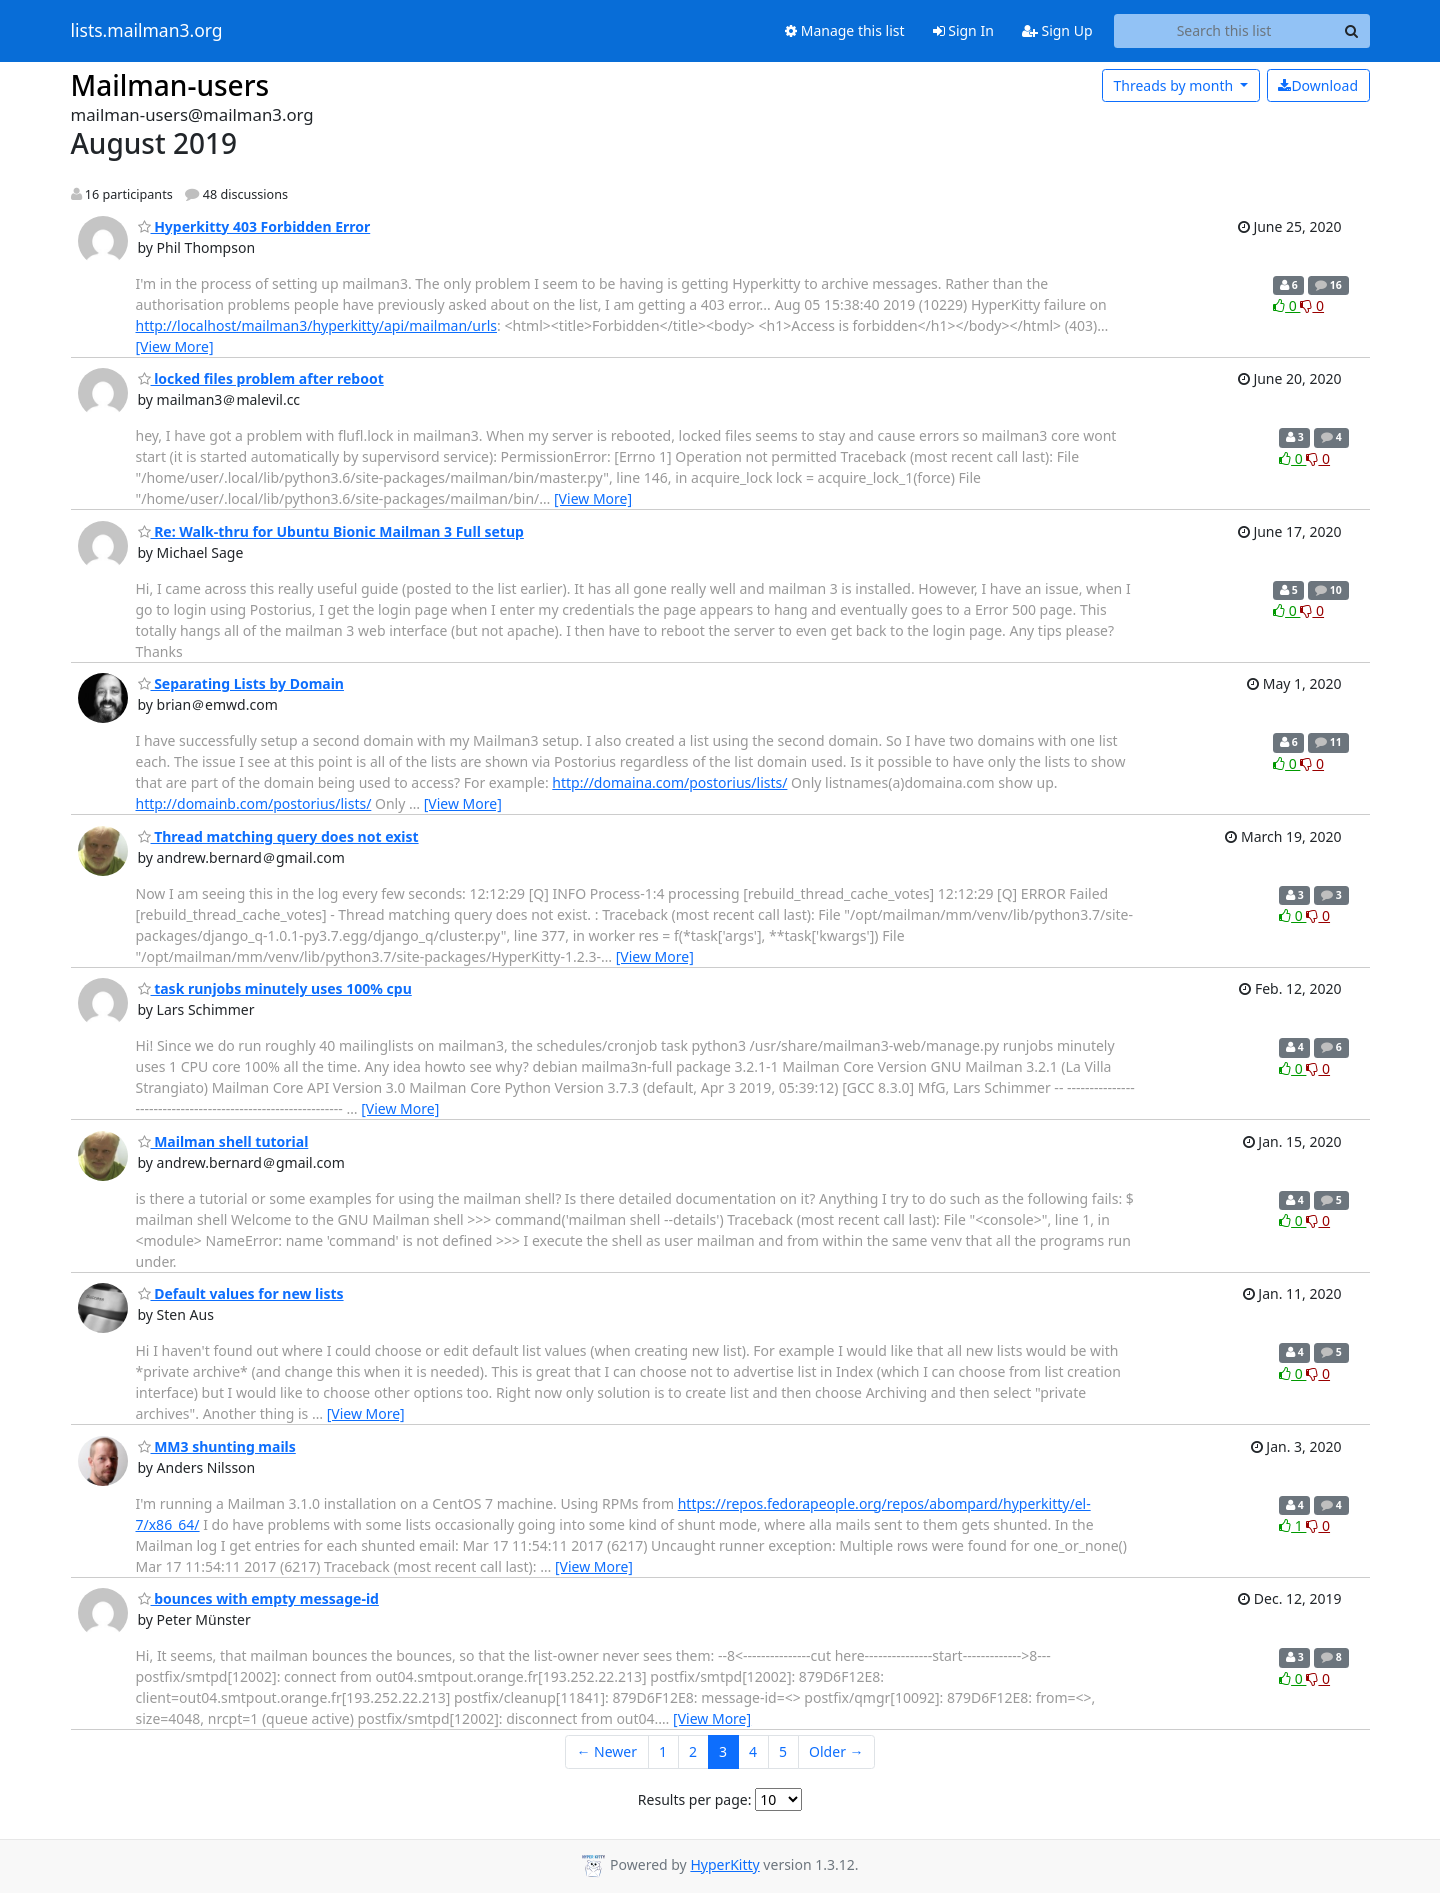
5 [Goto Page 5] (783, 1751)
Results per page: (695, 1799)
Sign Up (1057, 30)
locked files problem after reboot (261, 378)
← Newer (606, 1751)
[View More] (175, 346)
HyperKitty (724, 1864)
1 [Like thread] (1292, 1525)
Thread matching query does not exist (278, 836)
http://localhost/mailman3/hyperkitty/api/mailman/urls (317, 325)
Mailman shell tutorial (223, 1141)
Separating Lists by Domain (241, 683)
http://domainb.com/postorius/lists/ (254, 803)
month (1174, 85)
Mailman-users (170, 85)
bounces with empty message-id (258, 1598)
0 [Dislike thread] (1312, 305)
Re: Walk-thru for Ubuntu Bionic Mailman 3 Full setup (331, 531)
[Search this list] (1224, 31)
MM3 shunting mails (217, 1446)
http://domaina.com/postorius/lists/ (669, 782)
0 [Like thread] (1286, 305)
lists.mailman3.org (147, 31)
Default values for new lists (241, 1293)
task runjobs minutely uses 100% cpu (275, 988)
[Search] (1352, 31)
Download (1318, 85)
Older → (836, 1751)
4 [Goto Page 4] (753, 1751)
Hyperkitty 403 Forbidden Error (254, 226)
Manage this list (845, 30)
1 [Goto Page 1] (663, 1751)
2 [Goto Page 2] (693, 1751)
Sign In (963, 30)
